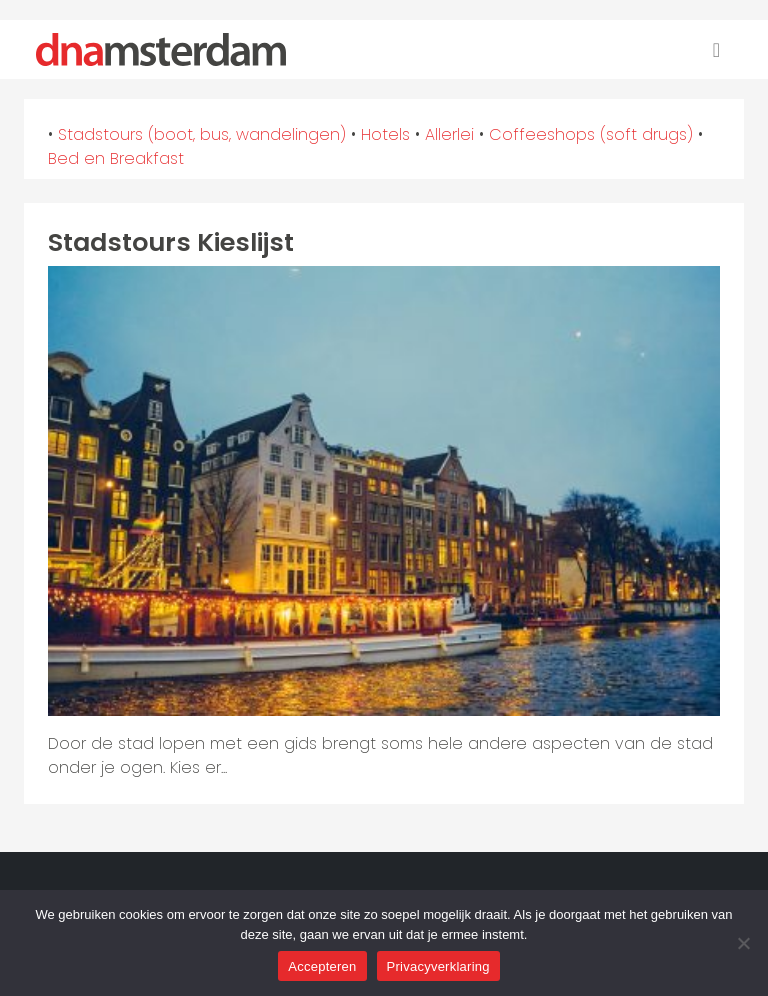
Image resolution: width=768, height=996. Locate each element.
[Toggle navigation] (716, 50)
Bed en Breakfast (116, 158)
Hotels (385, 134)
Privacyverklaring (438, 966)
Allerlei (449, 134)
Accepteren (322, 966)
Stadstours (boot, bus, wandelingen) (202, 134)
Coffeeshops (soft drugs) (591, 134)
